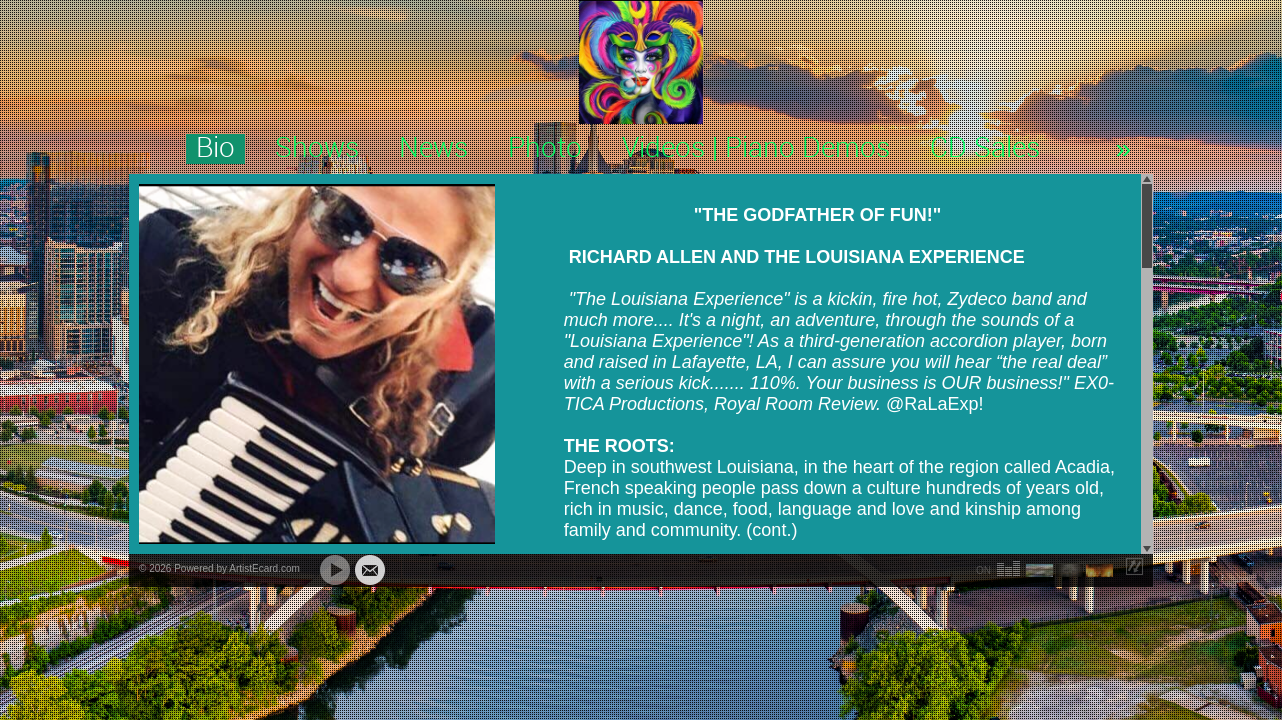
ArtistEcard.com (264, 568)
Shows (317, 149)
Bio (215, 149)
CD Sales (985, 149)
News (433, 149)
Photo (545, 149)
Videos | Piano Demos (756, 149)
